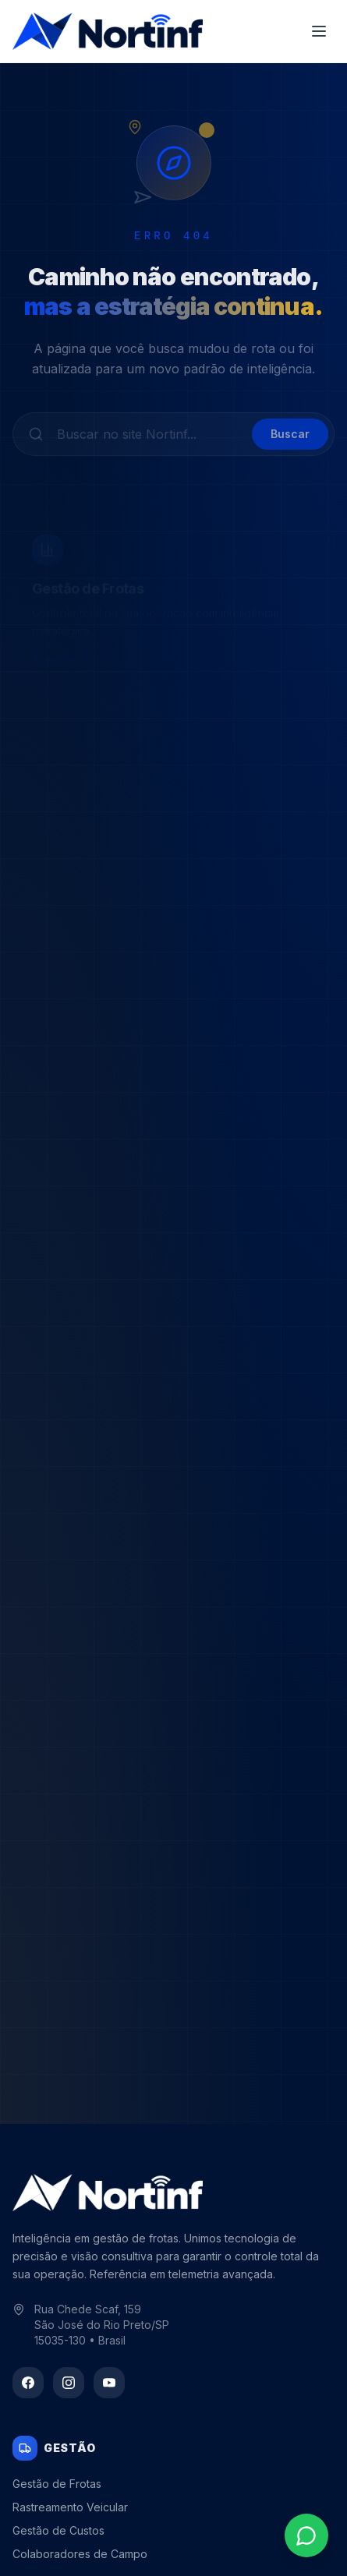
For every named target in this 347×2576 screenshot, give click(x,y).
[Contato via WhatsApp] (306, 2535)
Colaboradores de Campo (79, 2553)
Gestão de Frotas (56, 2483)
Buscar (290, 440)
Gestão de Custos (58, 2530)
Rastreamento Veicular (70, 2507)
